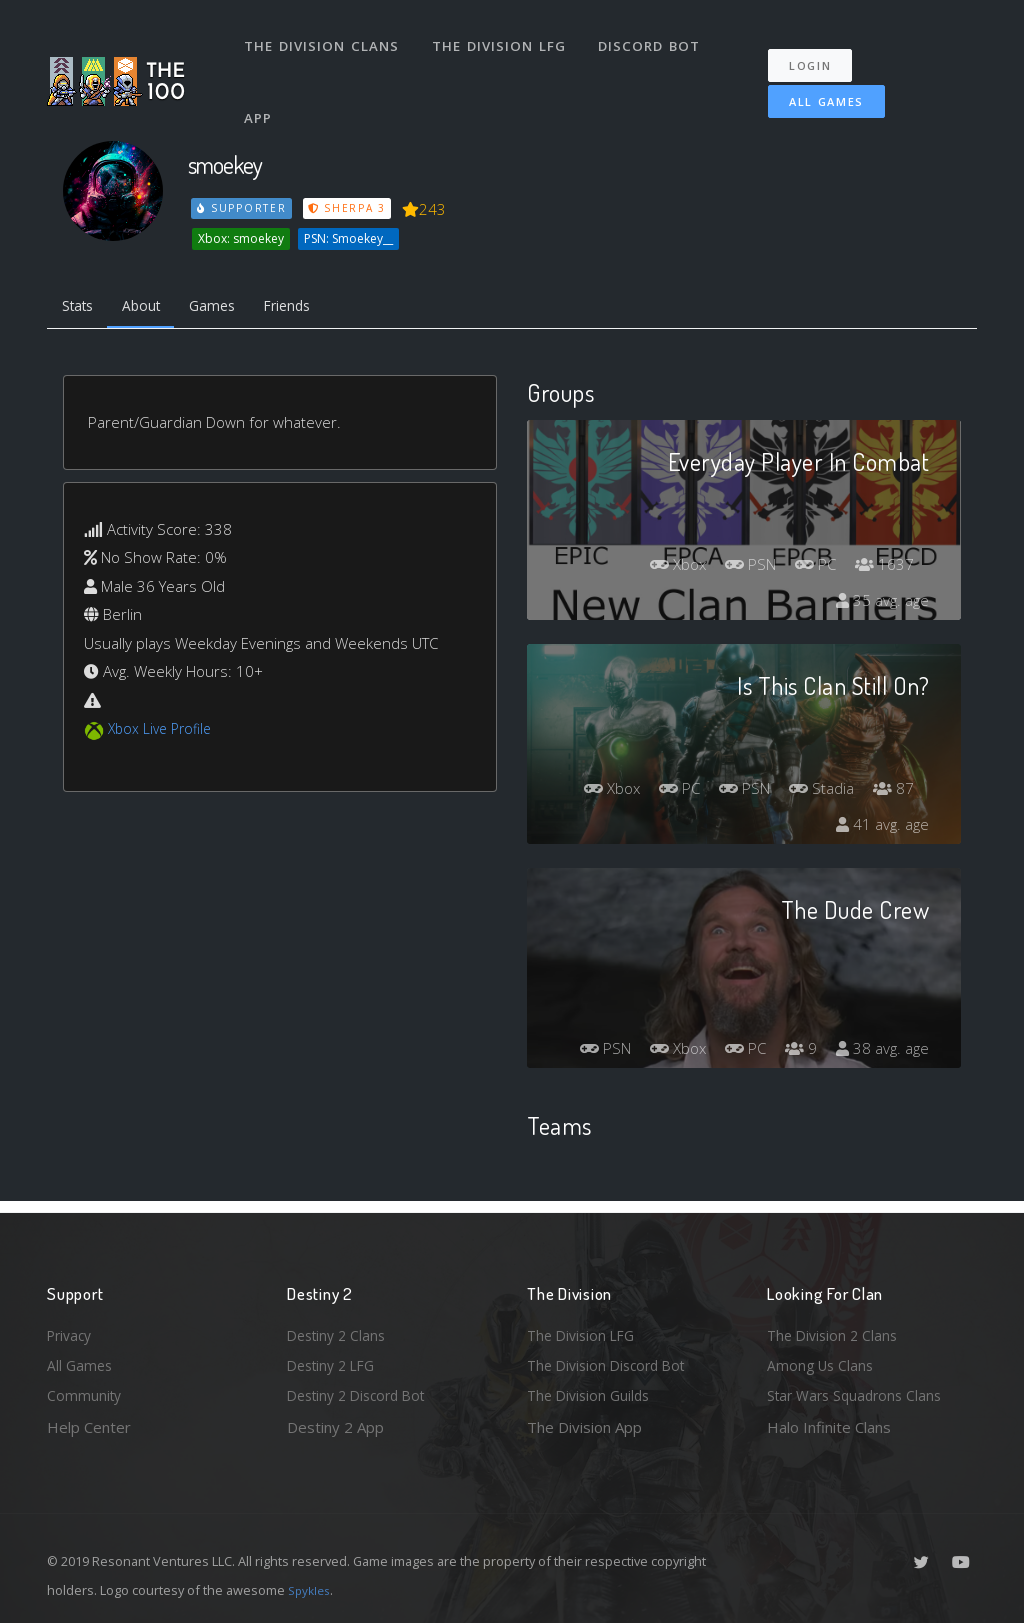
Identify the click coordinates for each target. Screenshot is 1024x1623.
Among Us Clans (822, 1362)
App (261, 94)
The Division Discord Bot (612, 1362)
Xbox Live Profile (163, 733)
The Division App (584, 1427)
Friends (310, 308)
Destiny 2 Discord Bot (363, 1394)
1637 (883, 568)
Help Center (89, 1427)
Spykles (311, 1590)
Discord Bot (654, 38)
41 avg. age (880, 828)
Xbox (663, 568)
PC (811, 568)
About (151, 308)
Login (819, 50)
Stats (81, 308)
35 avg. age (880, 604)
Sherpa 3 (350, 208)
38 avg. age (880, 1052)
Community (85, 1394)
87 (892, 792)
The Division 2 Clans (835, 1329)
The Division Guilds (592, 1394)
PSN (741, 568)
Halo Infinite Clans (829, 1427)
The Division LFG (502, 38)
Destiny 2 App (335, 1427)
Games (228, 308)
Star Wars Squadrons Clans (859, 1394)
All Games (811, 86)
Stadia (817, 792)
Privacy (72, 1329)
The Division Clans (323, 38)
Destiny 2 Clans (340, 1329)
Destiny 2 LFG (335, 1362)
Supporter (243, 208)
